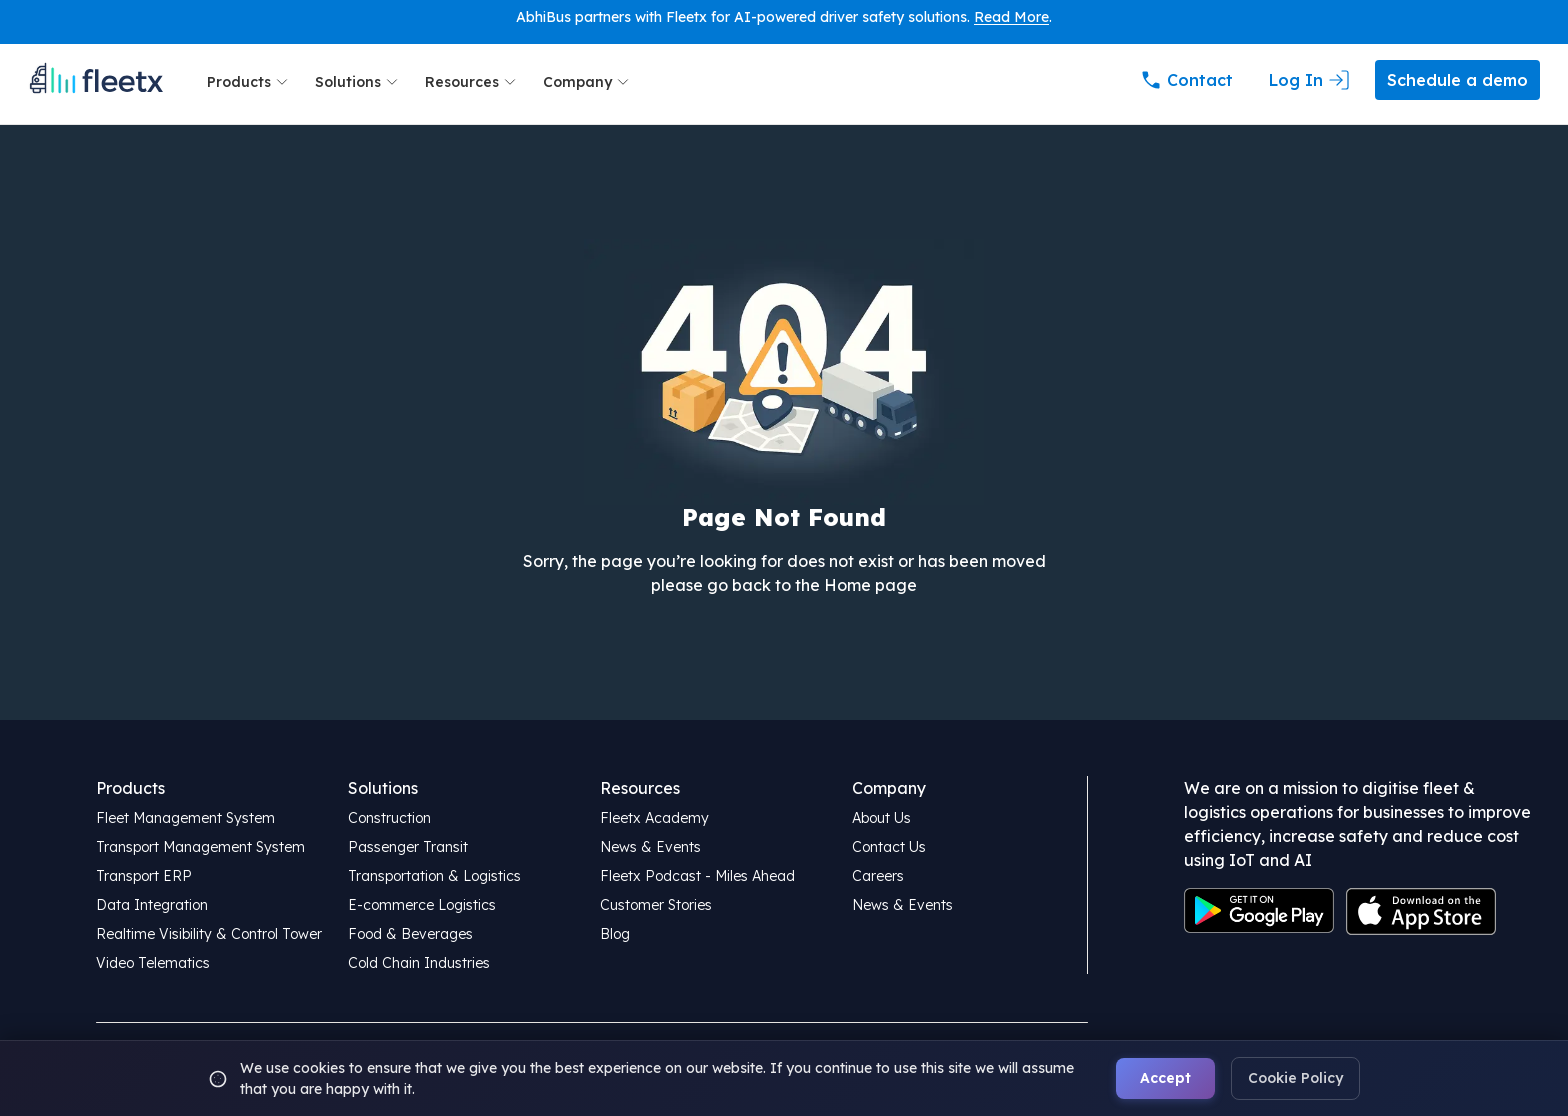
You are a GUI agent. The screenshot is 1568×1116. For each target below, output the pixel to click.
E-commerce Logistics (422, 905)
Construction (389, 818)
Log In (1310, 80)
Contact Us (889, 847)
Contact (1186, 80)
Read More (1011, 17)
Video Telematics (153, 963)
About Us (881, 818)
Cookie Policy (1295, 1078)
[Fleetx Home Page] (95, 82)
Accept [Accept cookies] (1165, 1078)
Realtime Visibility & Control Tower (209, 934)
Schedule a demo (1457, 80)
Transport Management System (200, 847)
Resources (472, 82)
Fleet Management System (185, 818)
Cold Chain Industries (419, 963)
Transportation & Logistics (434, 876)
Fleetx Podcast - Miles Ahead (697, 876)
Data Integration (152, 905)
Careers (878, 876)
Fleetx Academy (654, 818)
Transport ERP (144, 876)
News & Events (650, 847)
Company (587, 82)
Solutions (358, 82)
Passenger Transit (408, 847)
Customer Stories (656, 905)
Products (249, 82)
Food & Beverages (410, 934)
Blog (615, 934)
